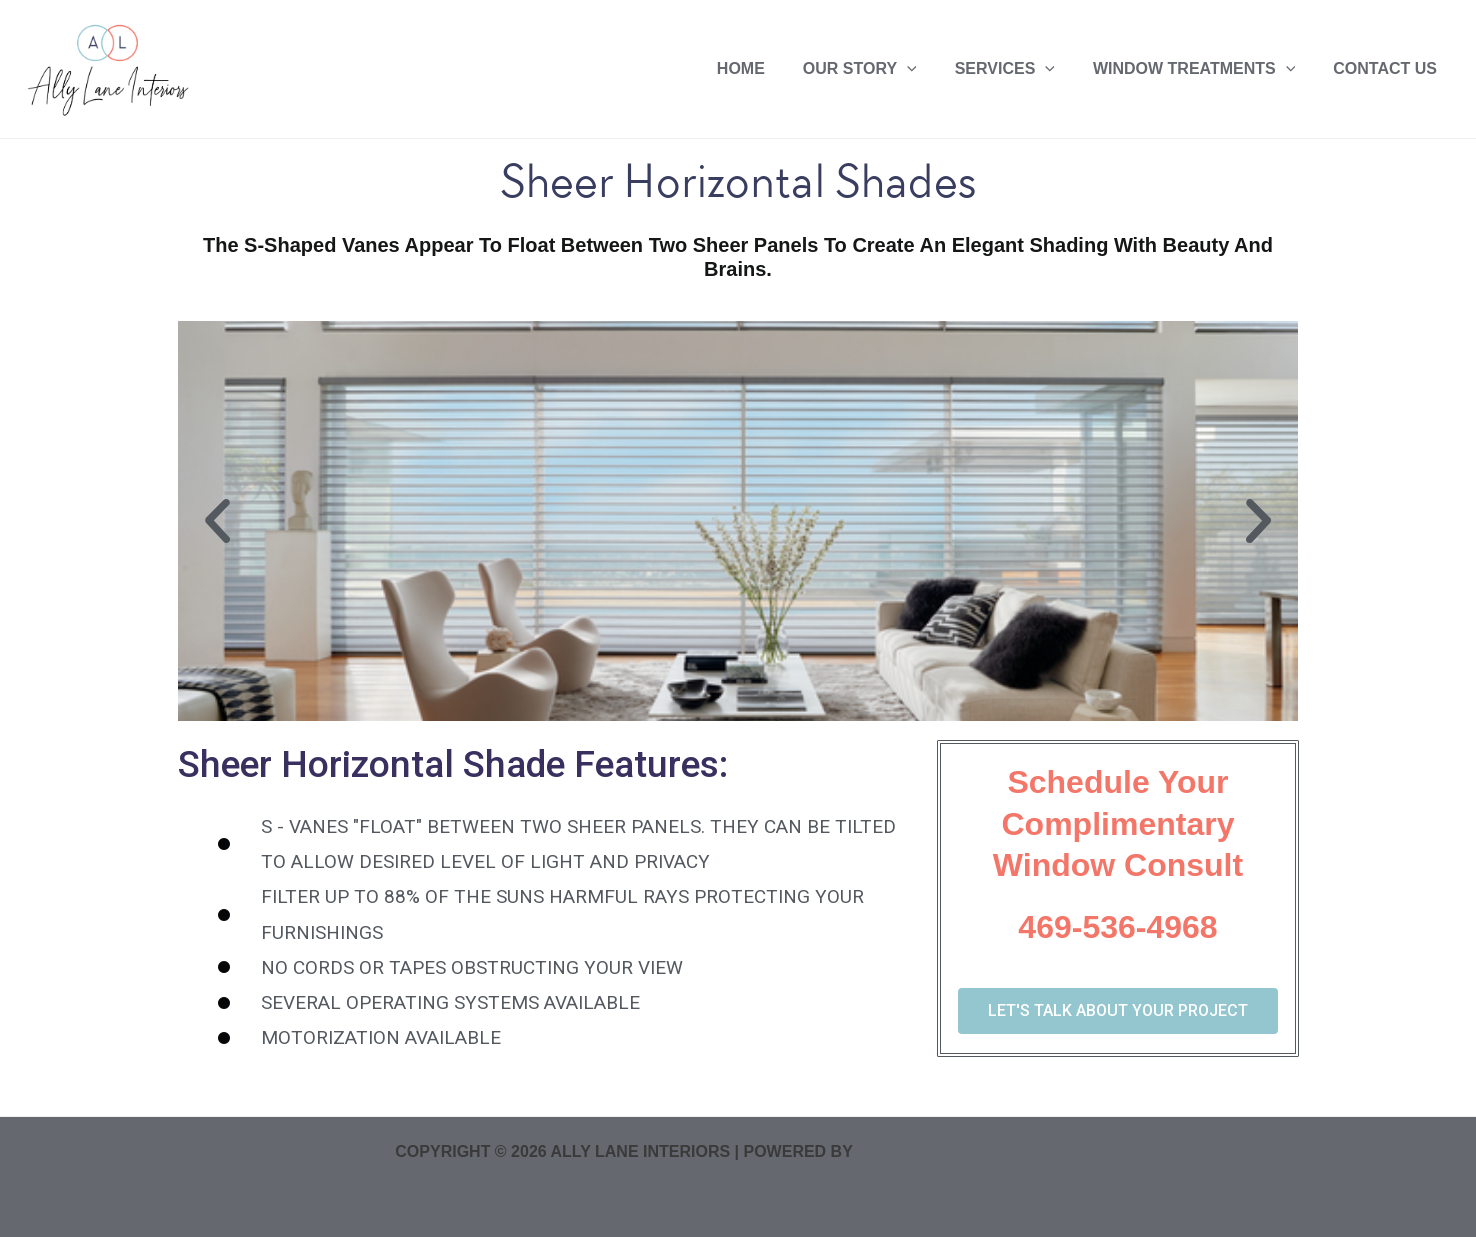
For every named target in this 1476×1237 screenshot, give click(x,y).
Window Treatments (1203, 68)
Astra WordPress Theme (968, 1151)
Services (1020, 68)
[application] (928, 68)
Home (768, 68)
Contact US (1388, 68)
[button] (217, 520)
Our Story (881, 68)
